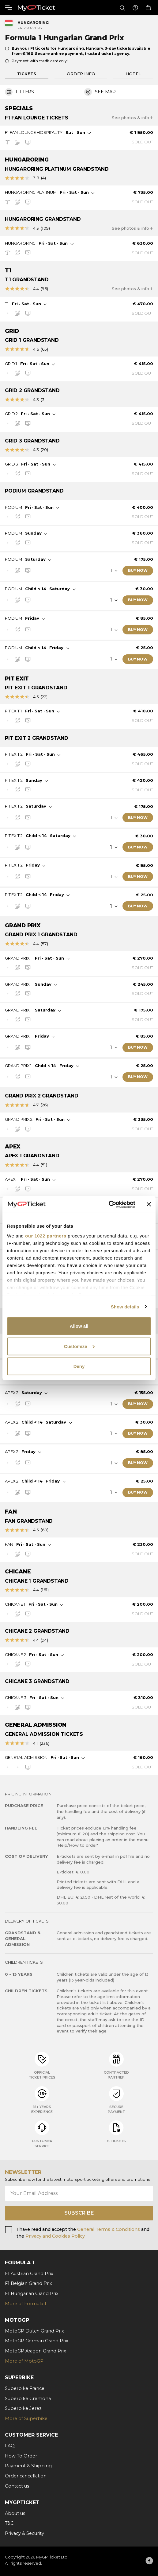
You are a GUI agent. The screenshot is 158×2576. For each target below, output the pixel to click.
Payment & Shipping (28, 2466)
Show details (125, 1306)
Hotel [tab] (133, 73)
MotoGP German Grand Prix (36, 2341)
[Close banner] (149, 1204)
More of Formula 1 (25, 2303)
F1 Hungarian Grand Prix (31, 2293)
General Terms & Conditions (108, 2229)
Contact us (17, 2486)
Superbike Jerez (23, 2408)
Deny (79, 1366)
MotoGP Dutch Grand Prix (34, 2331)
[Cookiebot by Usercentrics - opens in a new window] (108, 1204)
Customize (79, 1346)
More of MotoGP (24, 2361)
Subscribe (79, 2213)
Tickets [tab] (26, 73)
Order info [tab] (81, 73)
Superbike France (24, 2388)
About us (15, 2513)
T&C (9, 2523)
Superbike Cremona (28, 2398)
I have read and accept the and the (83, 2233)
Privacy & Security (24, 2533)
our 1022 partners (45, 1235)
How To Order (21, 2456)
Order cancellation (26, 2476)
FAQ (10, 2446)
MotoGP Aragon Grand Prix (35, 2351)
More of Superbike (26, 2418)
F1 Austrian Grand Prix (29, 2273)
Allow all (79, 1326)
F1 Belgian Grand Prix (28, 2283)
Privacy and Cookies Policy (55, 2236)
